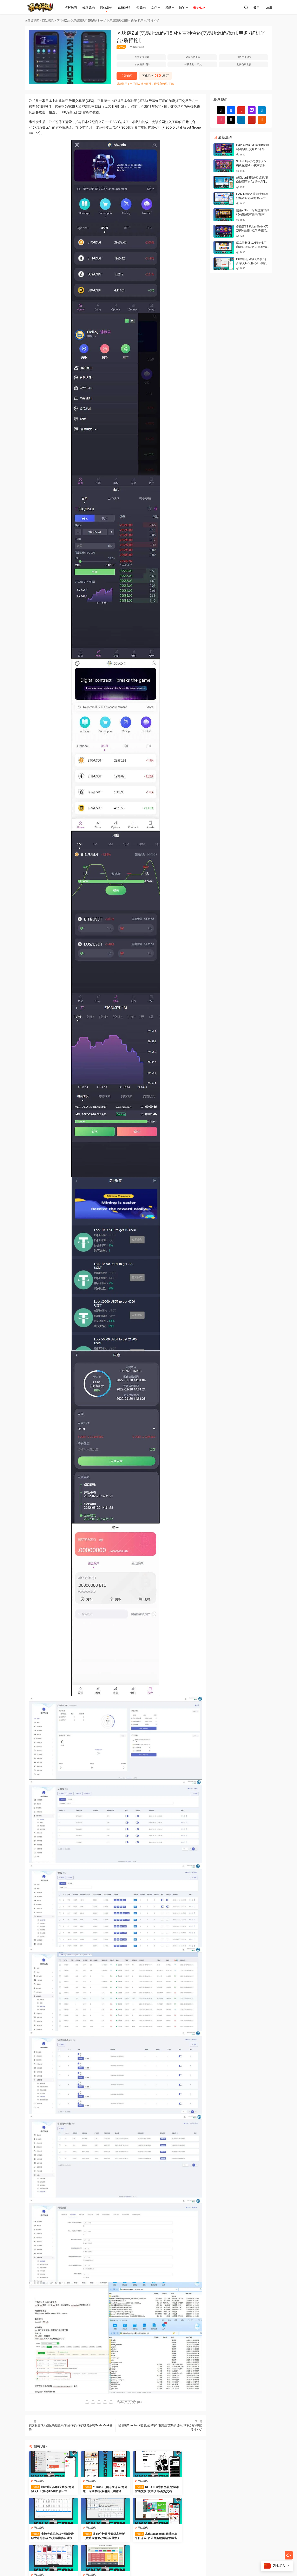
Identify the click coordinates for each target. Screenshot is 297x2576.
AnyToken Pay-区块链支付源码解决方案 (180, 2536)
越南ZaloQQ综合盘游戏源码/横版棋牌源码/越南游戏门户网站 (252, 214)
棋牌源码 (71, 7)
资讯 (168, 7)
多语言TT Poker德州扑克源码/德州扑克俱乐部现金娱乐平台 (252, 230)
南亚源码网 (40, 7)
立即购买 (127, 75)
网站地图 (174, 2565)
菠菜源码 (88, 7)
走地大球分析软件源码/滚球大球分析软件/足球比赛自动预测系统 (181, 2489)
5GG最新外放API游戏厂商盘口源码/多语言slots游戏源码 (251, 246)
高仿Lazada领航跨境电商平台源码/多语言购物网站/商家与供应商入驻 (93, 2536)
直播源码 (124, 7)
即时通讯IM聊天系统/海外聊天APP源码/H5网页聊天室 (48, 2489)
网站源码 (106, 7)
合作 (154, 7)
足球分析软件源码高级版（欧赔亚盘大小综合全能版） (49, 2536)
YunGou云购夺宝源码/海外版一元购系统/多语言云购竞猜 (93, 2489)
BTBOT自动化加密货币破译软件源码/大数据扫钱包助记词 (137, 2536)
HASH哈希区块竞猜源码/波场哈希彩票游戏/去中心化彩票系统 (252, 198)
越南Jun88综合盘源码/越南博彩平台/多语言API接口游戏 (252, 181)
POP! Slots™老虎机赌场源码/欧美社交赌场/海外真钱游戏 (252, 149)
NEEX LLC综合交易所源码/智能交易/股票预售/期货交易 (136, 2489)
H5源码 (141, 7)
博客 (182, 7)
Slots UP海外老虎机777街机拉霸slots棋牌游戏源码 (252, 165)
